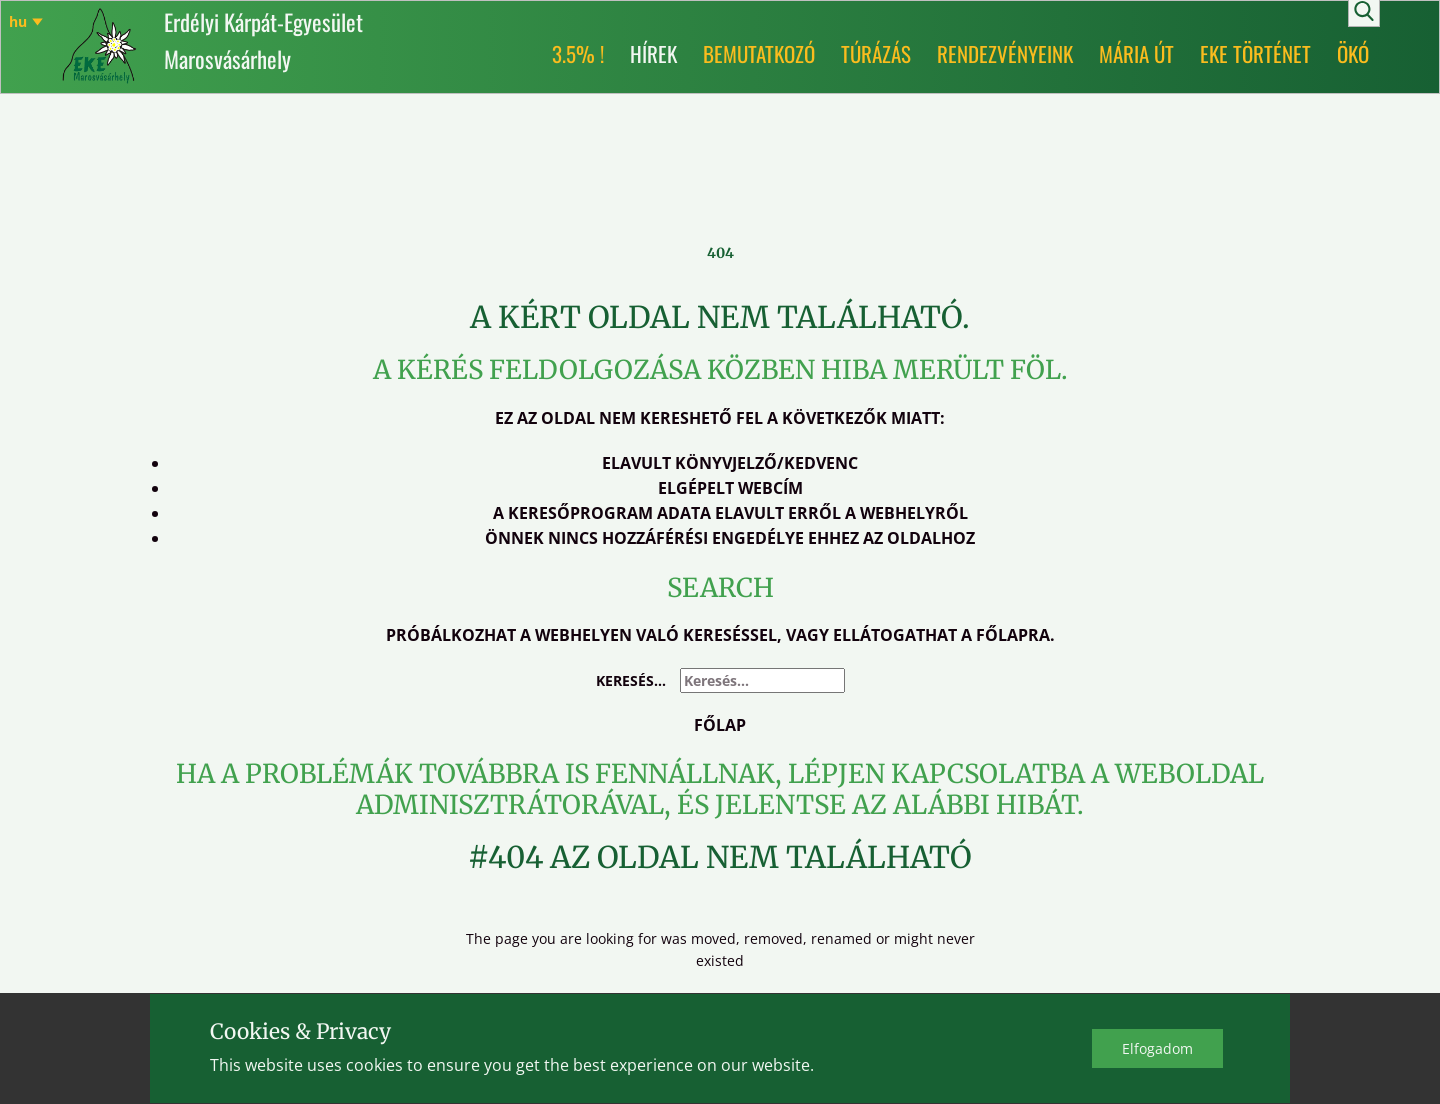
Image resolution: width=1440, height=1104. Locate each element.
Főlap (720, 725)
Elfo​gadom (1157, 1048)
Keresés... (631, 680)
